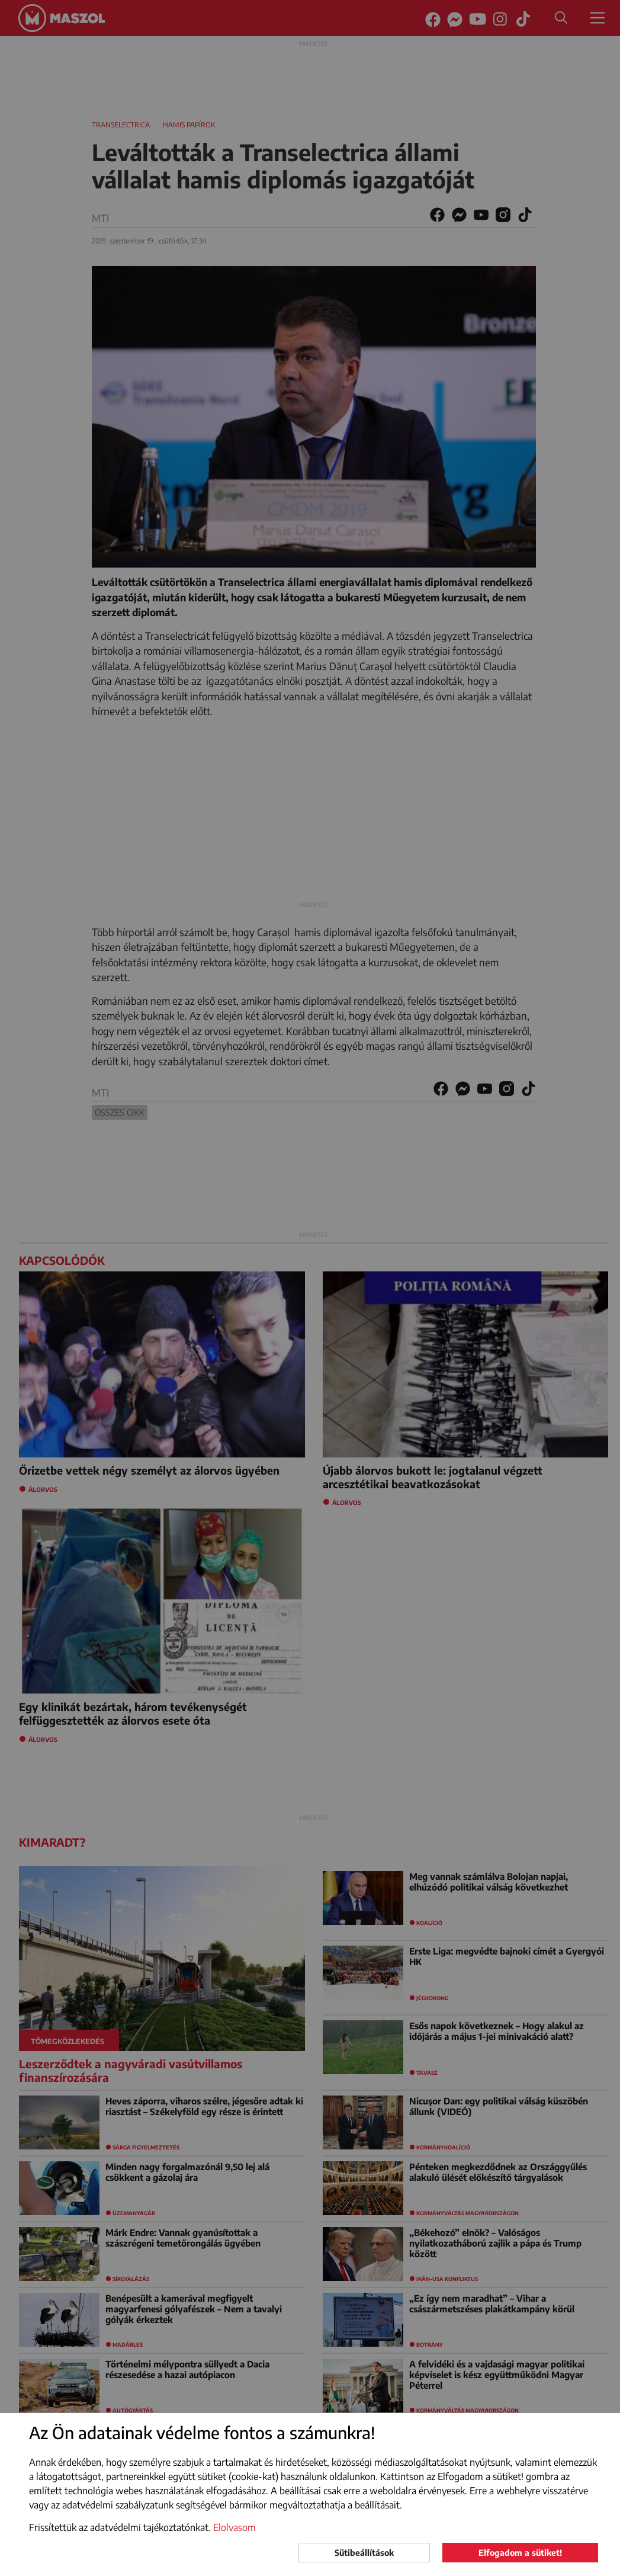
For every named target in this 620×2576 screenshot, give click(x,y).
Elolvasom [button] (234, 2527)
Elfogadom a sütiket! (520, 2553)
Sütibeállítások (364, 2553)
